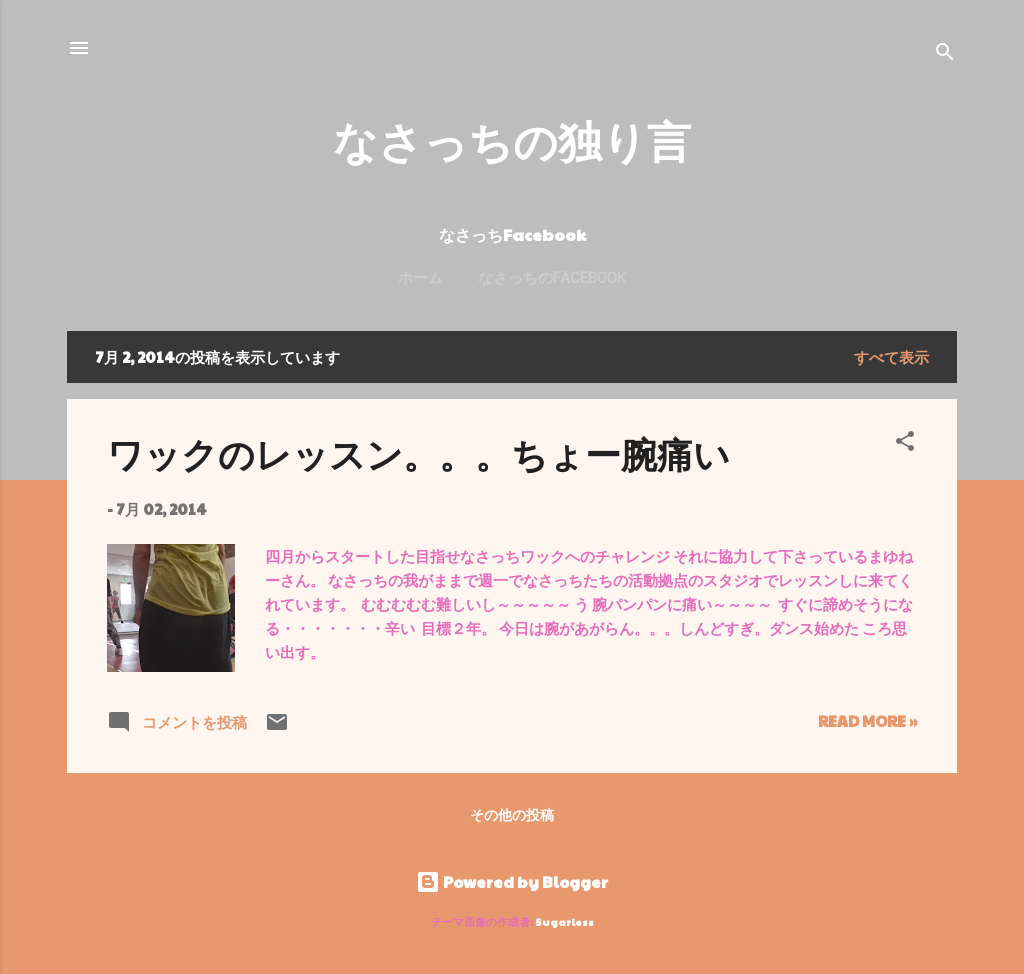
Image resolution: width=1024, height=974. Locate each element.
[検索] (945, 54)
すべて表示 (891, 356)
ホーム (420, 278)
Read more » (867, 720)
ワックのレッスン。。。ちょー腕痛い (418, 453)
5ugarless (565, 921)
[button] (905, 444)
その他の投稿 (512, 814)
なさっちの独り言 (512, 139)
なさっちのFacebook (552, 278)
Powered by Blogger (512, 881)
